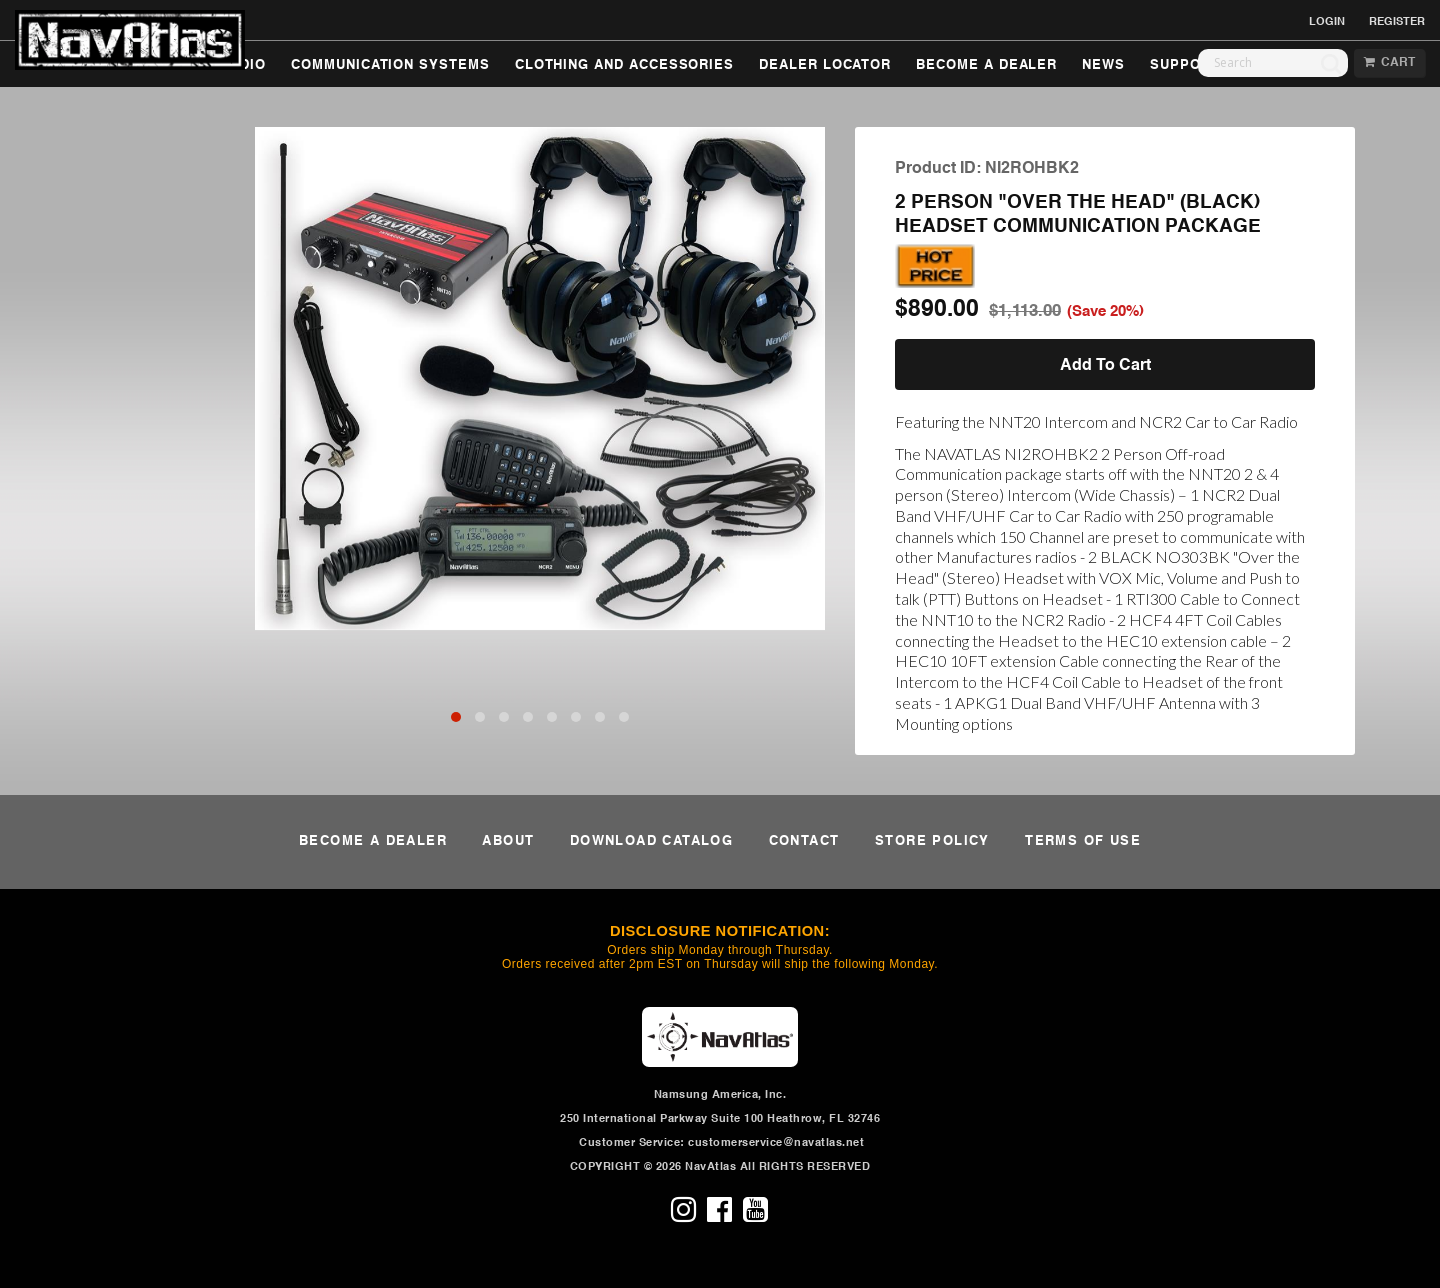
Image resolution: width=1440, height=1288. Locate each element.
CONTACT (804, 841)
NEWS (1103, 65)
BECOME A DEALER (986, 65)
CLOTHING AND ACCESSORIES (624, 65)
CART (1389, 63)
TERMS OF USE (1083, 841)
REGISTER (1397, 22)
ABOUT (508, 841)
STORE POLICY (932, 841)
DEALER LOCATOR (825, 65)
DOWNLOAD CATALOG (651, 841)
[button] (456, 717)
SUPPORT (1185, 65)
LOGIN (1327, 22)
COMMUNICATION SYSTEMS (390, 65)
